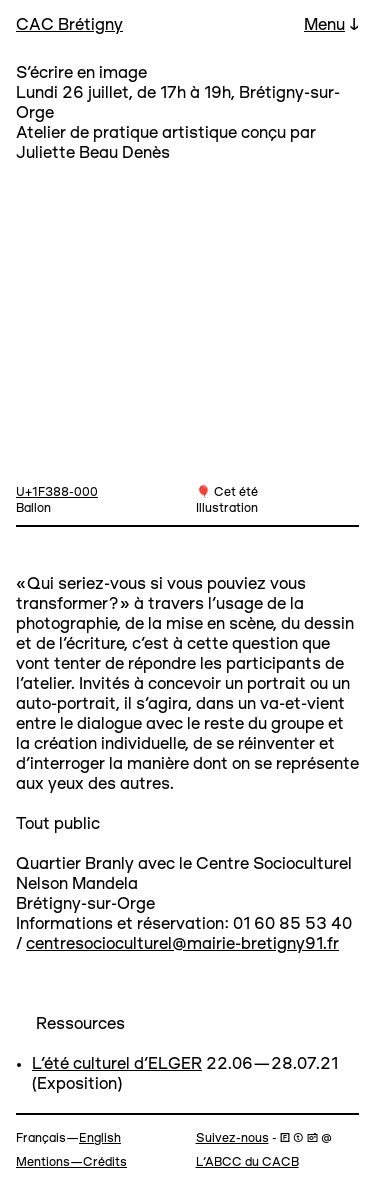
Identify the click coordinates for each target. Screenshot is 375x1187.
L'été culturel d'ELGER (117, 1064)
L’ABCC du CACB (247, 1162)
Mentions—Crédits (71, 1162)
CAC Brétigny (69, 25)
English (100, 1138)
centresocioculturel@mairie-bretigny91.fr (182, 944)
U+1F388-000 (57, 492)
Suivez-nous (232, 1138)
